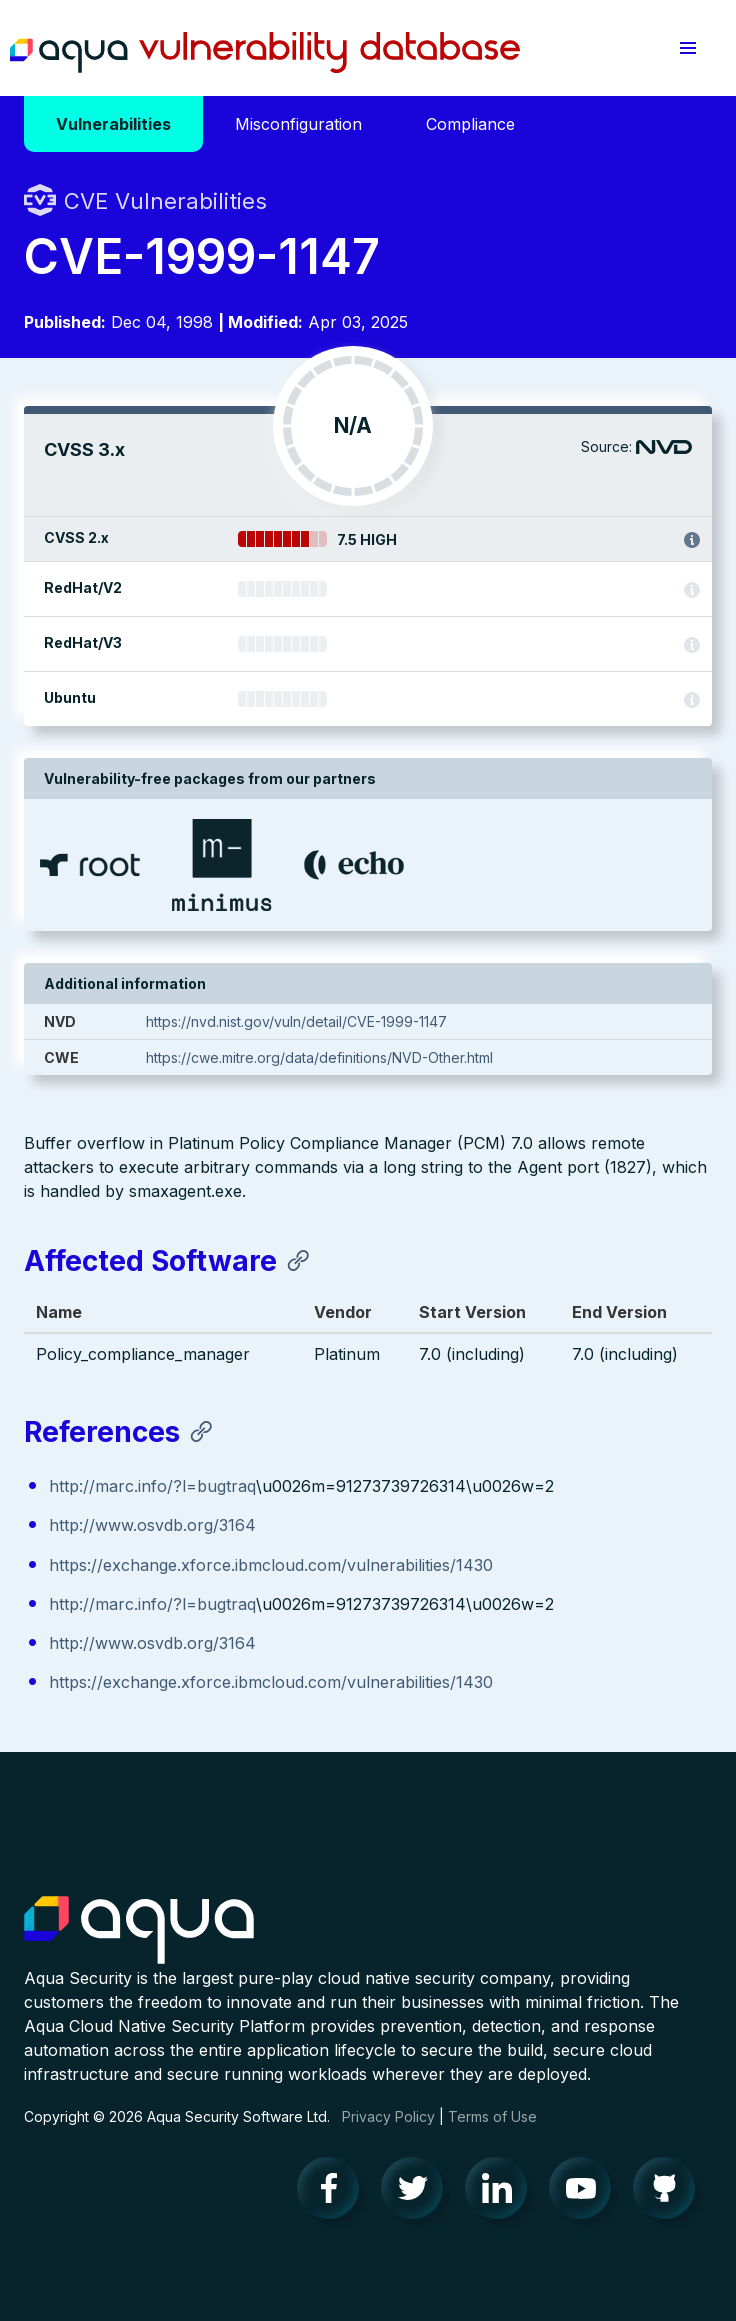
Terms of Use (492, 2116)
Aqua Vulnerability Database (265, 53)
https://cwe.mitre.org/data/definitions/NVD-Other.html (319, 1057)
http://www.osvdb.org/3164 (152, 1525)
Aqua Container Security (139, 1931)
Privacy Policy (388, 2116)
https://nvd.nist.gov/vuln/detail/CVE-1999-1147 (296, 1021)
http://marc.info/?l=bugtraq (152, 1486)
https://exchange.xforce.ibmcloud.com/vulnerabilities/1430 (271, 1565)
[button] (688, 48)
